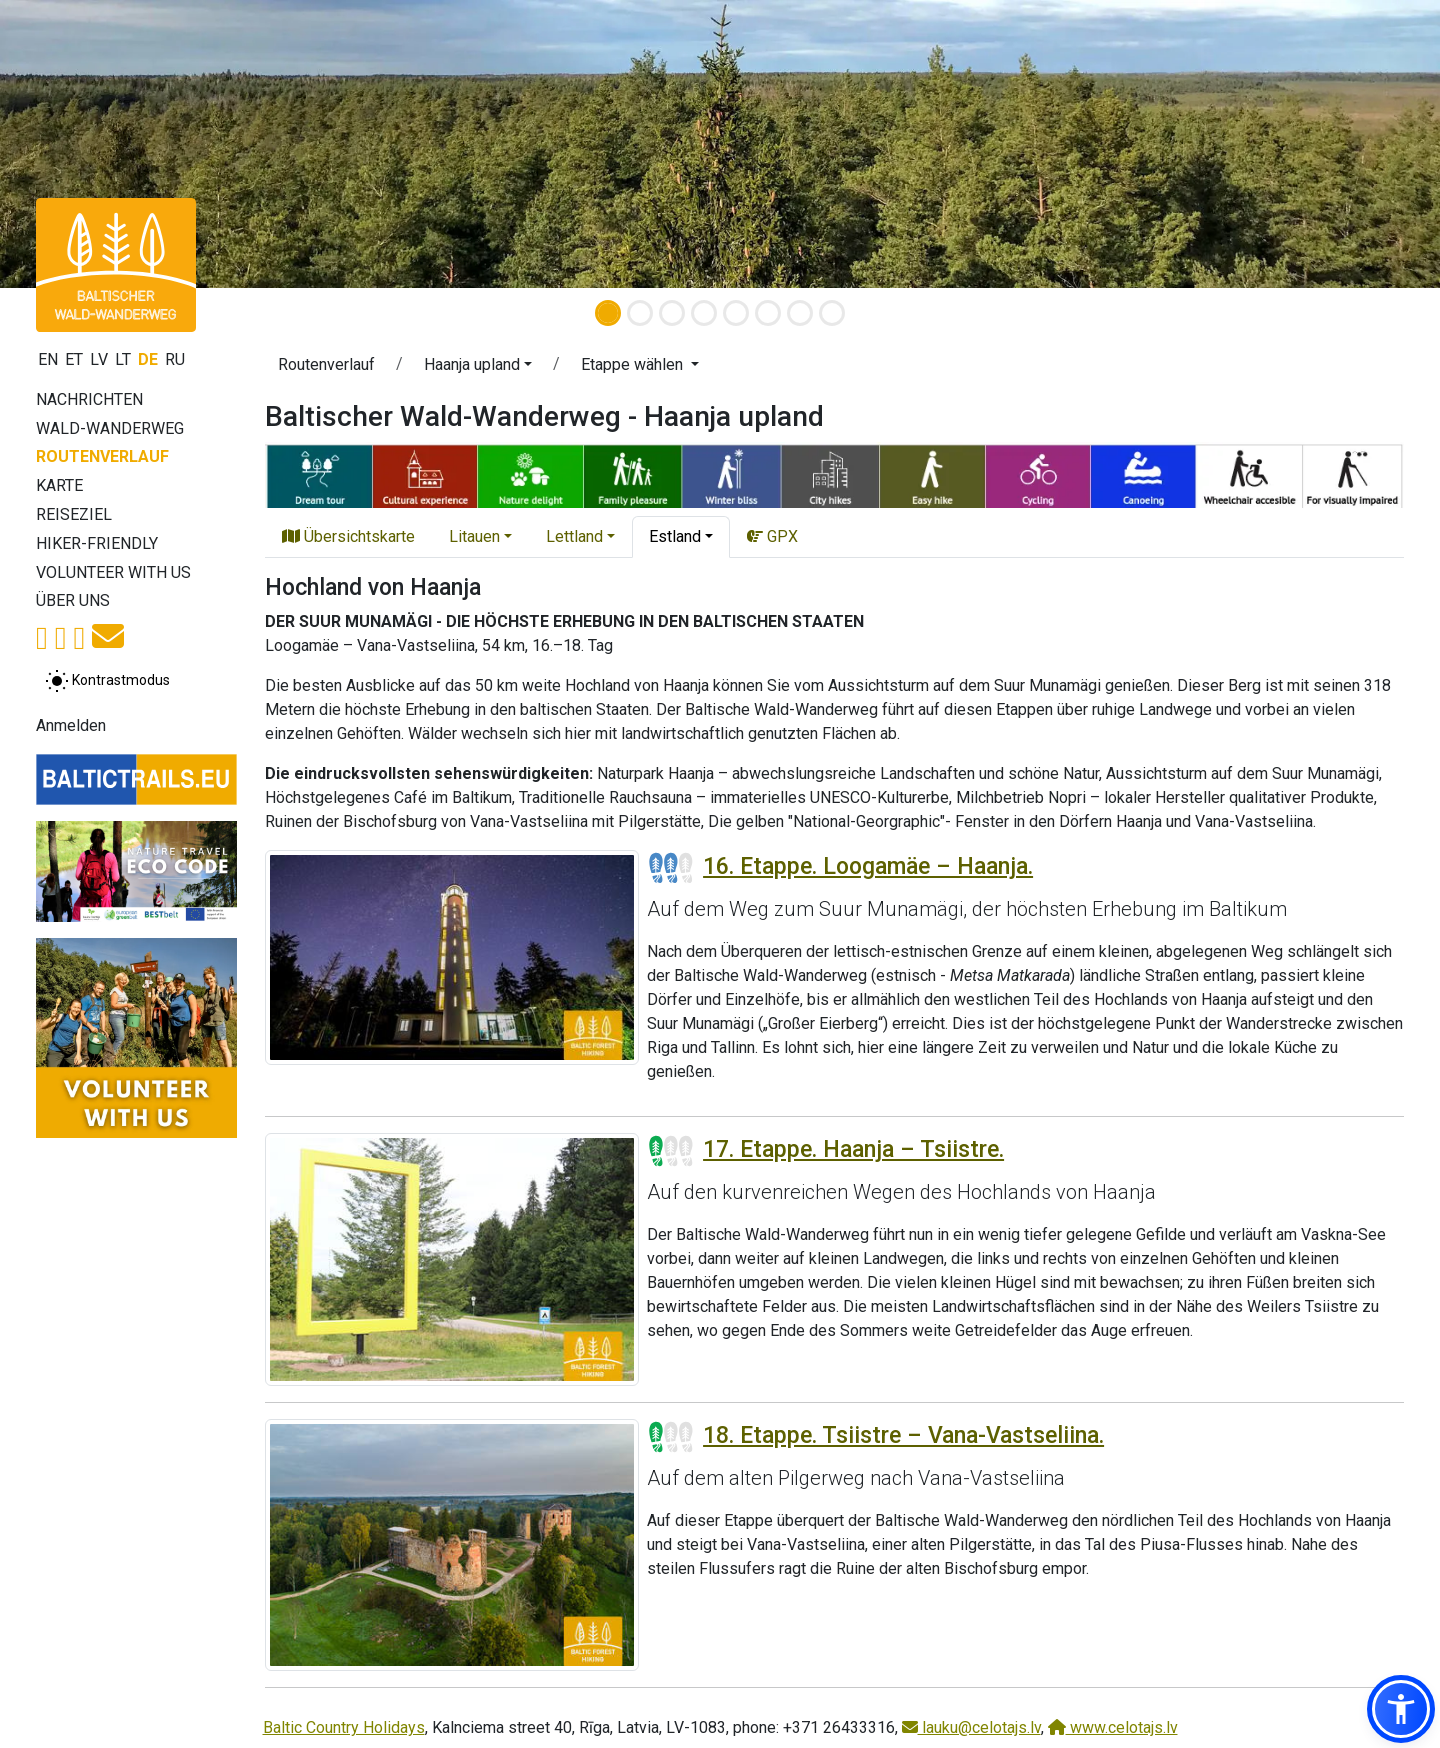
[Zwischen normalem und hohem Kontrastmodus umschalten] (107, 681)
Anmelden (71, 725)
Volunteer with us (113, 572)
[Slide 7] (800, 313)
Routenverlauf (102, 456)
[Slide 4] (704, 313)
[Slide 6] (768, 313)
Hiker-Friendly (97, 543)
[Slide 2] (640, 313)
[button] (478, 368)
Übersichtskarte (348, 536)
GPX (772, 536)
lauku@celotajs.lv (971, 1727)
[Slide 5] (736, 313)
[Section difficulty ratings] (671, 868)
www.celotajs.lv (1113, 1727)
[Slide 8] (832, 313)
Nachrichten (89, 399)
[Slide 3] (672, 313)
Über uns (73, 600)
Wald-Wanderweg (110, 428)
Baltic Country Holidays (344, 1727)
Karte (59, 485)
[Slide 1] (608, 313)
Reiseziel (74, 514)
